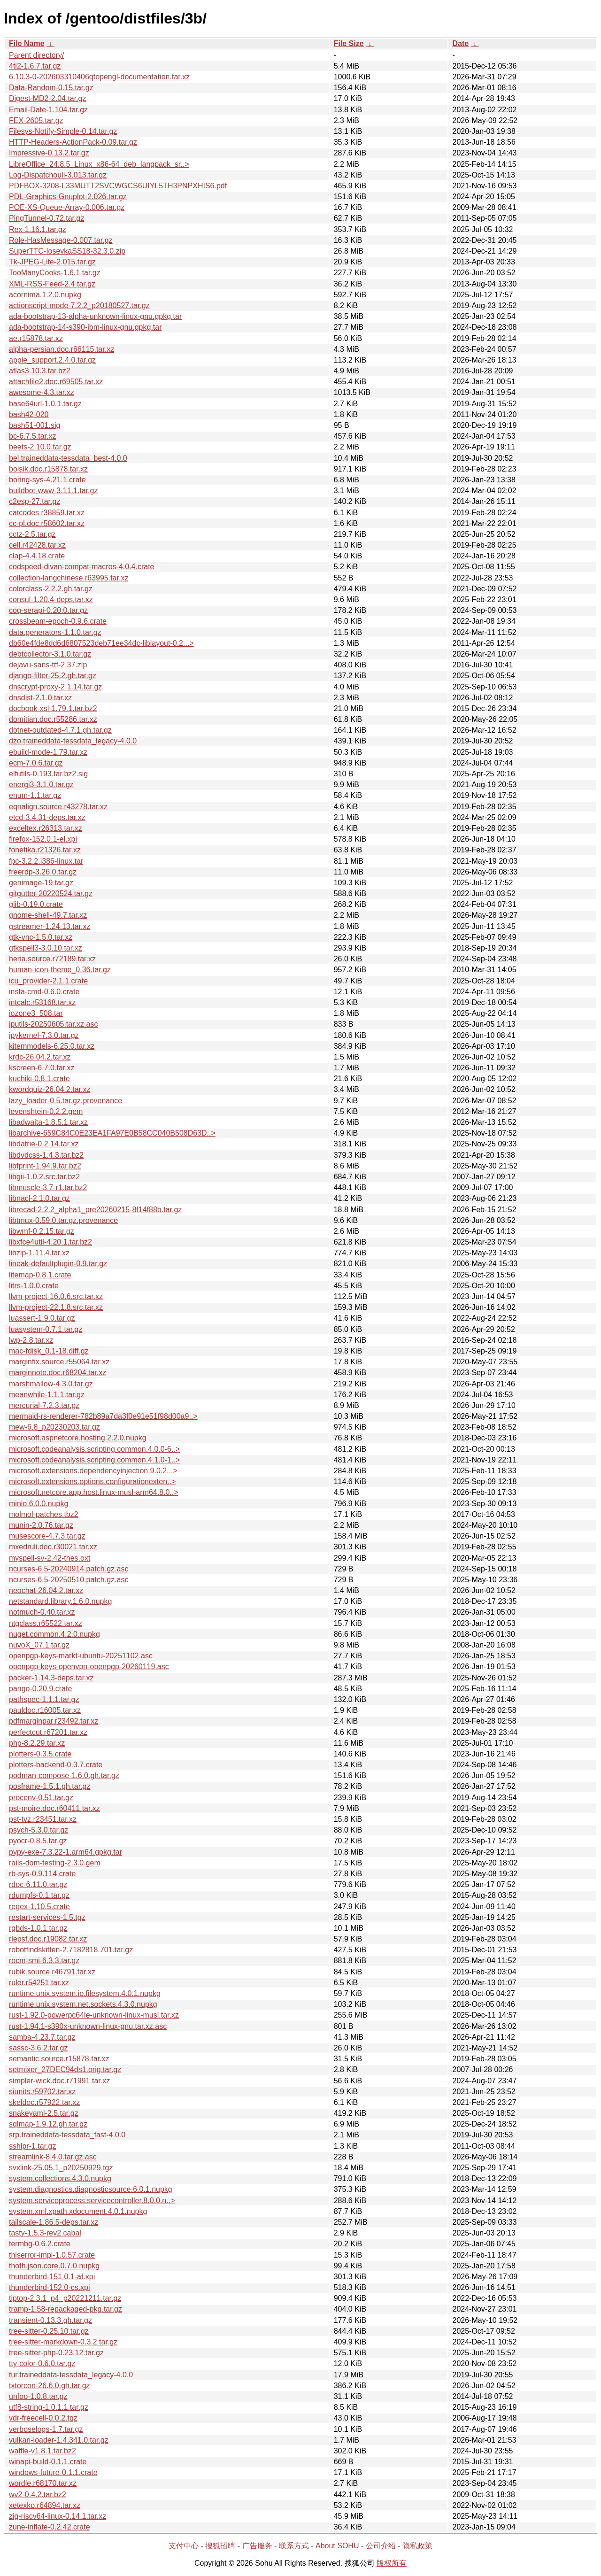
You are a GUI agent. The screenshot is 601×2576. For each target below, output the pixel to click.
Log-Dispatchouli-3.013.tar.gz (58, 175)
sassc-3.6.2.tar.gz (38, 2048)
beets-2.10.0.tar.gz (40, 447)
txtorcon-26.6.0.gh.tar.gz (49, 2386)
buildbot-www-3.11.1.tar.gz (53, 491)
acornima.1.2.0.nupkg (45, 295)
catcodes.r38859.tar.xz (47, 513)
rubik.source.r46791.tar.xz (52, 1972)
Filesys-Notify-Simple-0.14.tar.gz (63, 131)
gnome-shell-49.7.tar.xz (48, 915)
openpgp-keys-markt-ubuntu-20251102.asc (81, 1656)
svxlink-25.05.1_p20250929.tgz (61, 2168)
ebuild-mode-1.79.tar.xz (48, 752)
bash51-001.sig (34, 425)
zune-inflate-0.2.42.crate (49, 2527)
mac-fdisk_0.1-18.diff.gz (49, 1351)
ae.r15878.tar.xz (36, 338)
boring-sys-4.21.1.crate (47, 480)
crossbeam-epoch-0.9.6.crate (58, 621)
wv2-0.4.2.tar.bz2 (37, 2495)
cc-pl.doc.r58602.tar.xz (47, 523)
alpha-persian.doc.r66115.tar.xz (61, 349)
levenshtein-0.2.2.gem (46, 1111)
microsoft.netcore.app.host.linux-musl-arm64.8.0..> (93, 1492)
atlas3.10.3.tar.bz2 (39, 371)
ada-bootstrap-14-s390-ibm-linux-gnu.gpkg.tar (85, 327)
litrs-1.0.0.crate (34, 1286)
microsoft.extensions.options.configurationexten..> (92, 1481)
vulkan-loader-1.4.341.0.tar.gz (58, 2440)
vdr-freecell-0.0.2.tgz (43, 2418)
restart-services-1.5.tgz (47, 1917)
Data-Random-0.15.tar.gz (51, 88)
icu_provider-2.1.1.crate (48, 981)
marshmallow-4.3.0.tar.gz (51, 1384)
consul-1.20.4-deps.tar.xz (51, 599)
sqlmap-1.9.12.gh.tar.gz (48, 2124)
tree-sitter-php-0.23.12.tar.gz (56, 2353)
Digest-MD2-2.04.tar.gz (47, 98)
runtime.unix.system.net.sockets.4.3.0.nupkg (83, 2004)
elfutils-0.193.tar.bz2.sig (48, 774)
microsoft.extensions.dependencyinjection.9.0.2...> (93, 1471)
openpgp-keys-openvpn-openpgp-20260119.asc (89, 1667)
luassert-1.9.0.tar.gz (42, 1318)
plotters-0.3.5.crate (40, 1754)
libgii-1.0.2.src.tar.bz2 (44, 1177)
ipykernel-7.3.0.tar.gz (44, 1035)
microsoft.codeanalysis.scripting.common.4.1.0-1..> (94, 1460)
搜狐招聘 (220, 2546)
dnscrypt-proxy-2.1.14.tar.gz (55, 687)
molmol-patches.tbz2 (43, 1514)
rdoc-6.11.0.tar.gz (38, 1884)
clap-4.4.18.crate (37, 556)
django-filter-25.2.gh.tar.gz (52, 676)
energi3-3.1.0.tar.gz (41, 785)
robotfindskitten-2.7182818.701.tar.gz (71, 1950)
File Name (27, 43)
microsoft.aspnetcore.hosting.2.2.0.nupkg (77, 1438)
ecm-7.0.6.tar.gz (36, 763)
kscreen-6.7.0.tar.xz (42, 1068)
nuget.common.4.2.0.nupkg (54, 1634)
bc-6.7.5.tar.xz (32, 436)
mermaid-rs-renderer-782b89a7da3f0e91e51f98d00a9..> (103, 1416)
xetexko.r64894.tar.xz (44, 2505)
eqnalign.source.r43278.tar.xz (58, 807)
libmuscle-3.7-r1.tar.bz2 (48, 1187)
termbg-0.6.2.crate (39, 2244)
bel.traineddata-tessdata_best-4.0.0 (68, 458)
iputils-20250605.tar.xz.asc (53, 1024)
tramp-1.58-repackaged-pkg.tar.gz (65, 2309)
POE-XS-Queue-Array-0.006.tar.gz (66, 207)
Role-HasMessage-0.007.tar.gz (61, 240)
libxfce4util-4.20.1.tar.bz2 (50, 1242)
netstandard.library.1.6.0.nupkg (60, 1601)
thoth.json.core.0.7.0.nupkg (54, 2266)
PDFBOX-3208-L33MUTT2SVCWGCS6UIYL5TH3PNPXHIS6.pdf (118, 186)
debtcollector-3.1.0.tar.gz (50, 654)
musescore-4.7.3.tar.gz (47, 1536)
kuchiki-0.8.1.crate (39, 1079)
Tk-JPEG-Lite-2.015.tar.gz (52, 262)
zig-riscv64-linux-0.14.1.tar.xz (57, 2516)
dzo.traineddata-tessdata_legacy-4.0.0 (73, 741)
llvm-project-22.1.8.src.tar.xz (56, 1307)
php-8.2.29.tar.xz (37, 1743)
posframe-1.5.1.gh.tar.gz (49, 1786)
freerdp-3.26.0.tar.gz (43, 872)
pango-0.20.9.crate (40, 1689)
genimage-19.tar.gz (41, 883)
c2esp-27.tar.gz (34, 501)
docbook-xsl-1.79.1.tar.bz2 (53, 708)
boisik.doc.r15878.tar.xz (48, 469)
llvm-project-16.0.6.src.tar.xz (56, 1296)
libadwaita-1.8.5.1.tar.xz (48, 1122)
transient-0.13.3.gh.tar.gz (50, 2320)
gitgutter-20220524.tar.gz (50, 893)
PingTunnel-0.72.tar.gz (46, 218)
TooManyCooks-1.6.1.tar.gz (54, 273)
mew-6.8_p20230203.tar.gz (54, 1427)
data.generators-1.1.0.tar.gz (55, 632)
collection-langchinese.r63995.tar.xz (68, 578)
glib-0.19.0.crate (36, 904)
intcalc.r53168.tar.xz (42, 1002)
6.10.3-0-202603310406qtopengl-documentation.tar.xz (99, 77)
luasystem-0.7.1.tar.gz (46, 1329)
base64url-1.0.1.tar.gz (45, 404)
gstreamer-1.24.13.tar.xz (49, 926)
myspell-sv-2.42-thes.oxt (49, 1558)
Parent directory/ (36, 55)
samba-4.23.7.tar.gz (42, 2037)
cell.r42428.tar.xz (37, 545)
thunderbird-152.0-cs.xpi (49, 2287)
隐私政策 (417, 2546)
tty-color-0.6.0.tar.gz (42, 2363)
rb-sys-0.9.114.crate (42, 1874)
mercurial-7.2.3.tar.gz (44, 1405)
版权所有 (392, 2563)
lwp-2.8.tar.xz (31, 1340)
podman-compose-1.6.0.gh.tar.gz (64, 1775)
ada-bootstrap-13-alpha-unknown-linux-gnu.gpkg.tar (95, 316)
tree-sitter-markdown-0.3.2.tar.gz (63, 2342)
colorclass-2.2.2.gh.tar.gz (50, 589)
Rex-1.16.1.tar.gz (37, 229)
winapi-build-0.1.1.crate (47, 2462)
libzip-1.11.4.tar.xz (39, 1253)
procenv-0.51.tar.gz (41, 1798)
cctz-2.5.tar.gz (32, 534)
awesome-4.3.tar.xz (41, 392)
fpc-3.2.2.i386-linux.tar (46, 861)
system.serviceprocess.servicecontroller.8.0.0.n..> (92, 2201)
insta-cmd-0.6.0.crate (44, 992)
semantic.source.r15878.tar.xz (59, 2059)
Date (460, 43)
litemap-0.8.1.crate (40, 1275)
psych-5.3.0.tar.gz (38, 1830)
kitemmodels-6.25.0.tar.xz (51, 1046)
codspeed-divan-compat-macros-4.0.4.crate (81, 567)
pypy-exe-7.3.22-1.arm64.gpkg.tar (65, 1852)
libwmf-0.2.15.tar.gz (41, 1231)
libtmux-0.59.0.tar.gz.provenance (63, 1220)
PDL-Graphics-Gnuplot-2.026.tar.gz (68, 197)
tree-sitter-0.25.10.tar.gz (49, 2331)
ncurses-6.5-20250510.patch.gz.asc (68, 1580)
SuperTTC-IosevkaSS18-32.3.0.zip (67, 251)
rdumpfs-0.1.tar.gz (39, 1895)
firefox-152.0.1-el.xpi (43, 839)
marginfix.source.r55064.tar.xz (59, 1362)
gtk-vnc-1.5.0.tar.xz (40, 937)
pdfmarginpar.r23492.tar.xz (53, 1721)
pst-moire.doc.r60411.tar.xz (54, 1808)
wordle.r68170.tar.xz (43, 2483)
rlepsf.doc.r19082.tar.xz (48, 1939)
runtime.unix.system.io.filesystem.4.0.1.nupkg (85, 1993)
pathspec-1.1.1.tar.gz (44, 1699)
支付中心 (184, 2546)
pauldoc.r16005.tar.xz (45, 1710)
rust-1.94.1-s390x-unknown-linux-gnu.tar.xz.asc (88, 2026)
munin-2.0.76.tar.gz (41, 1525)
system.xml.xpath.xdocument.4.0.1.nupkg (78, 2211)
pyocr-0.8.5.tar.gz (38, 1841)
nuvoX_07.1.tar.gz (39, 1645)
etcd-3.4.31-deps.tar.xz (47, 817)
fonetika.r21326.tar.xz (45, 850)
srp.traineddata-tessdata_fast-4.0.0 (67, 2135)
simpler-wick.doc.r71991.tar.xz (59, 2081)
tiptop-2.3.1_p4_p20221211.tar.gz (65, 2298)
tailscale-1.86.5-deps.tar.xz (53, 2222)
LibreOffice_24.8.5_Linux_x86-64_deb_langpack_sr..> (99, 164)
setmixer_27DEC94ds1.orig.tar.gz (65, 2069)
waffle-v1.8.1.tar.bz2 (42, 2451)
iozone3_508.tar (36, 1013)
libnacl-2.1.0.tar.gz (39, 1198)
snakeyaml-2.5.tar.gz (43, 2113)
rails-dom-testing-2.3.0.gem (54, 1863)
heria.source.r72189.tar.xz (52, 959)
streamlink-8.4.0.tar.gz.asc (53, 2157)
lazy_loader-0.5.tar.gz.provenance (65, 1101)
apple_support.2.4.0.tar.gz (52, 360)
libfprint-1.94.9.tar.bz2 (45, 1166)
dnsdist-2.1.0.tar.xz (40, 698)
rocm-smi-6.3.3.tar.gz (44, 1961)
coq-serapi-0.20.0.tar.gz (48, 610)
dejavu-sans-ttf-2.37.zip (48, 665)
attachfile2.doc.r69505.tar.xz (56, 382)
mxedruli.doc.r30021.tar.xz (53, 1547)
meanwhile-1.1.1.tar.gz (47, 1395)
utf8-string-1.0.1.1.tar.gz (48, 2407)
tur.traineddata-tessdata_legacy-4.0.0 (71, 2375)
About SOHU (337, 2546)
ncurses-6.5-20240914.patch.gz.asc (68, 1569)
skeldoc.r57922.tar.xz (44, 2102)
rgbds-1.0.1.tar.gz (38, 1928)
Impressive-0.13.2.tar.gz (49, 153)
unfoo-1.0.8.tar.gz (38, 2396)
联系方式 (294, 2546)
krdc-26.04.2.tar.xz (40, 1057)
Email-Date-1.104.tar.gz (48, 110)
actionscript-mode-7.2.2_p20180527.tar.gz (79, 305)
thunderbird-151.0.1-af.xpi (52, 2277)
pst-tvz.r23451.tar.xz (43, 1819)
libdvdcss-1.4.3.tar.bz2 (46, 1155)
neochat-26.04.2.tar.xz (46, 1590)
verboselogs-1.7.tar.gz (46, 2429)
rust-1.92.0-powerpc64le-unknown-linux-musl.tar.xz (94, 2015)
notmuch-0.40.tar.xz (42, 1612)
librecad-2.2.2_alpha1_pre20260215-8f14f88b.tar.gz (95, 1210)
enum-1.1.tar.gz (35, 795)
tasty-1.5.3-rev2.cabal (45, 2233)
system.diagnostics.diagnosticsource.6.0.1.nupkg (90, 2189)
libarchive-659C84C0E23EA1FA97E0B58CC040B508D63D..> (112, 1133)
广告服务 (257, 2546)
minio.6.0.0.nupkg (38, 1504)
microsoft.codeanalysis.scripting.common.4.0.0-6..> (94, 1449)
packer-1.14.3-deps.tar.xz (51, 1678)
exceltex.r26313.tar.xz (45, 828)
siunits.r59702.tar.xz (42, 2092)
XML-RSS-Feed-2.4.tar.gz (52, 284)
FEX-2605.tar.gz (36, 120)
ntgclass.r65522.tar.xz (45, 1623)
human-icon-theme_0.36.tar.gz (60, 970)
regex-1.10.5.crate (39, 1907)
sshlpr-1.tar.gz (32, 2146)
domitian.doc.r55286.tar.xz (53, 719)
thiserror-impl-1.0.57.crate (52, 2255)
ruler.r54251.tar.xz (39, 1983)
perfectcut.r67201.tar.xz (48, 1732)
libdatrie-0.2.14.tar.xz (44, 1144)
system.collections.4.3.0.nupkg (60, 2178)
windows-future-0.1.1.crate (53, 2472)
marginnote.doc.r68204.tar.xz (57, 1373)
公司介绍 (381, 2546)
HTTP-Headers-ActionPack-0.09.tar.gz (73, 142)
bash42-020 (29, 414)
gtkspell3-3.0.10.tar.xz (45, 948)
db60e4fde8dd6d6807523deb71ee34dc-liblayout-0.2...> (101, 643)
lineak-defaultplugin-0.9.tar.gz (58, 1264)
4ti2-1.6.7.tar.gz (35, 66)
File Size (349, 43)
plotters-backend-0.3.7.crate (55, 1765)
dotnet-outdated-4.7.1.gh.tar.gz (60, 730)
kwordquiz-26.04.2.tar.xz (49, 1089)
